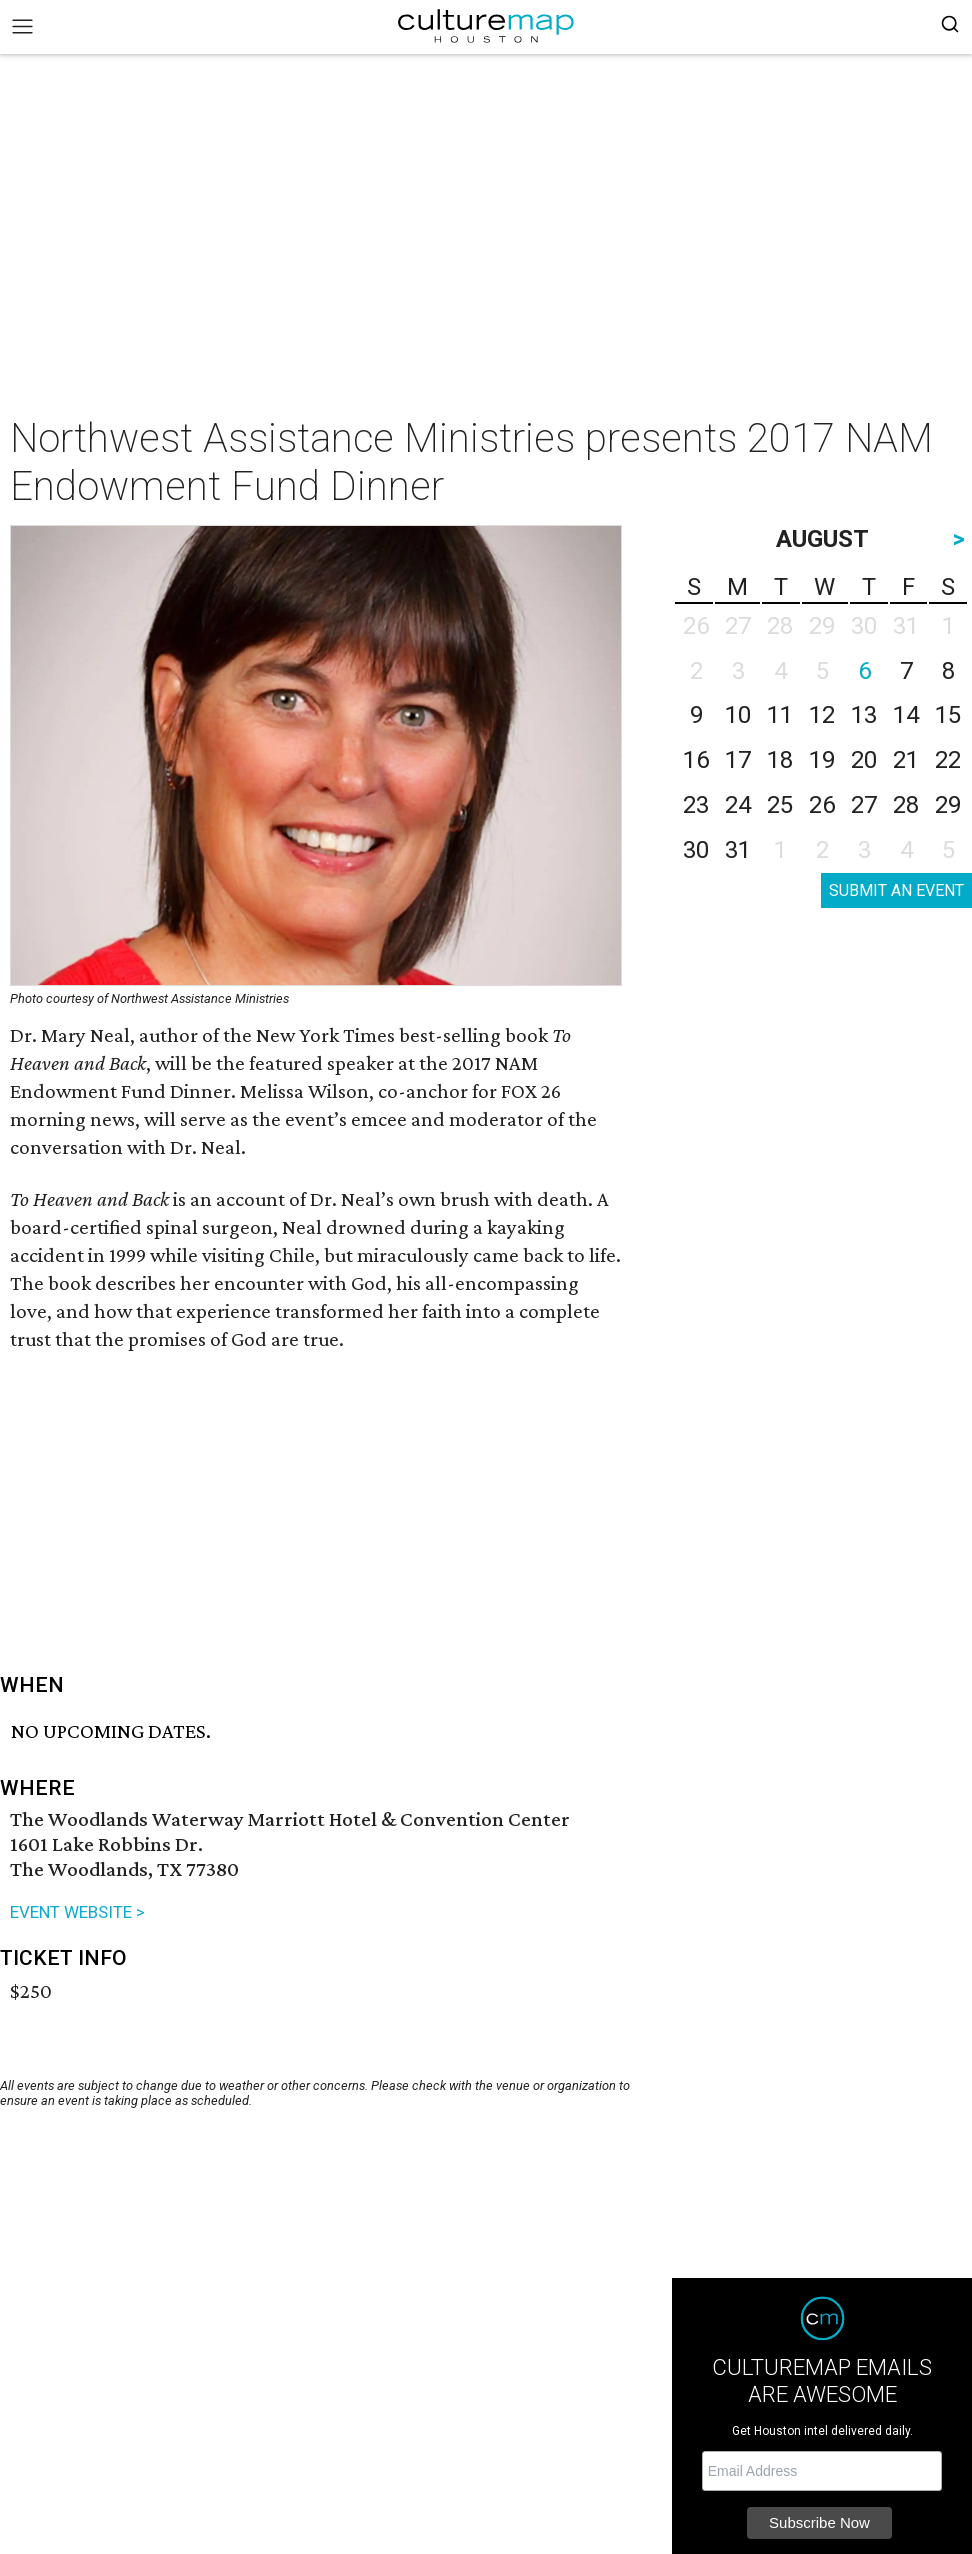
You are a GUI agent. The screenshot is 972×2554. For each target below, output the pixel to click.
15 (948, 715)
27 (864, 805)
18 (780, 760)
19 (822, 760)
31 (738, 850)
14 (906, 715)
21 (906, 760)
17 (738, 760)
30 (696, 850)
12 (822, 715)
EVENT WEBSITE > (77, 1912)
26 (822, 805)
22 (948, 760)
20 (864, 760)
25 (780, 805)
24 (738, 805)
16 (696, 760)
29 (948, 805)
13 (864, 715)
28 (906, 805)
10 (738, 715)
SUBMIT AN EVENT (896, 890)
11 (780, 715)
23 (696, 805)
